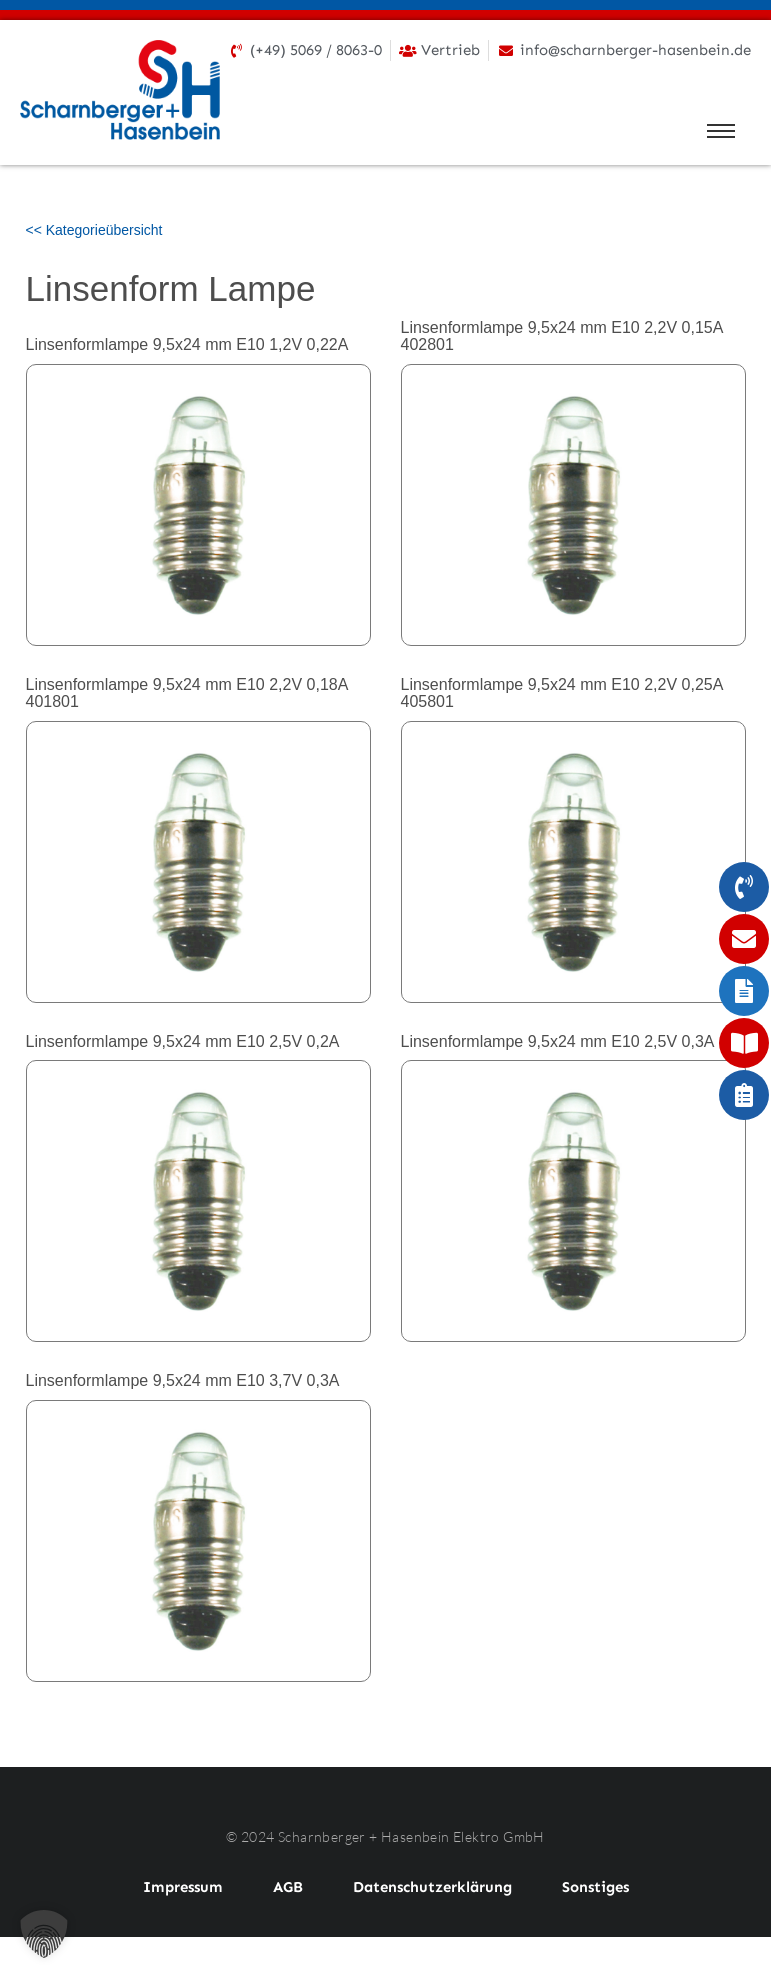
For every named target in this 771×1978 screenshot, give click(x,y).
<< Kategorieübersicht (94, 230)
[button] (44, 1934)
